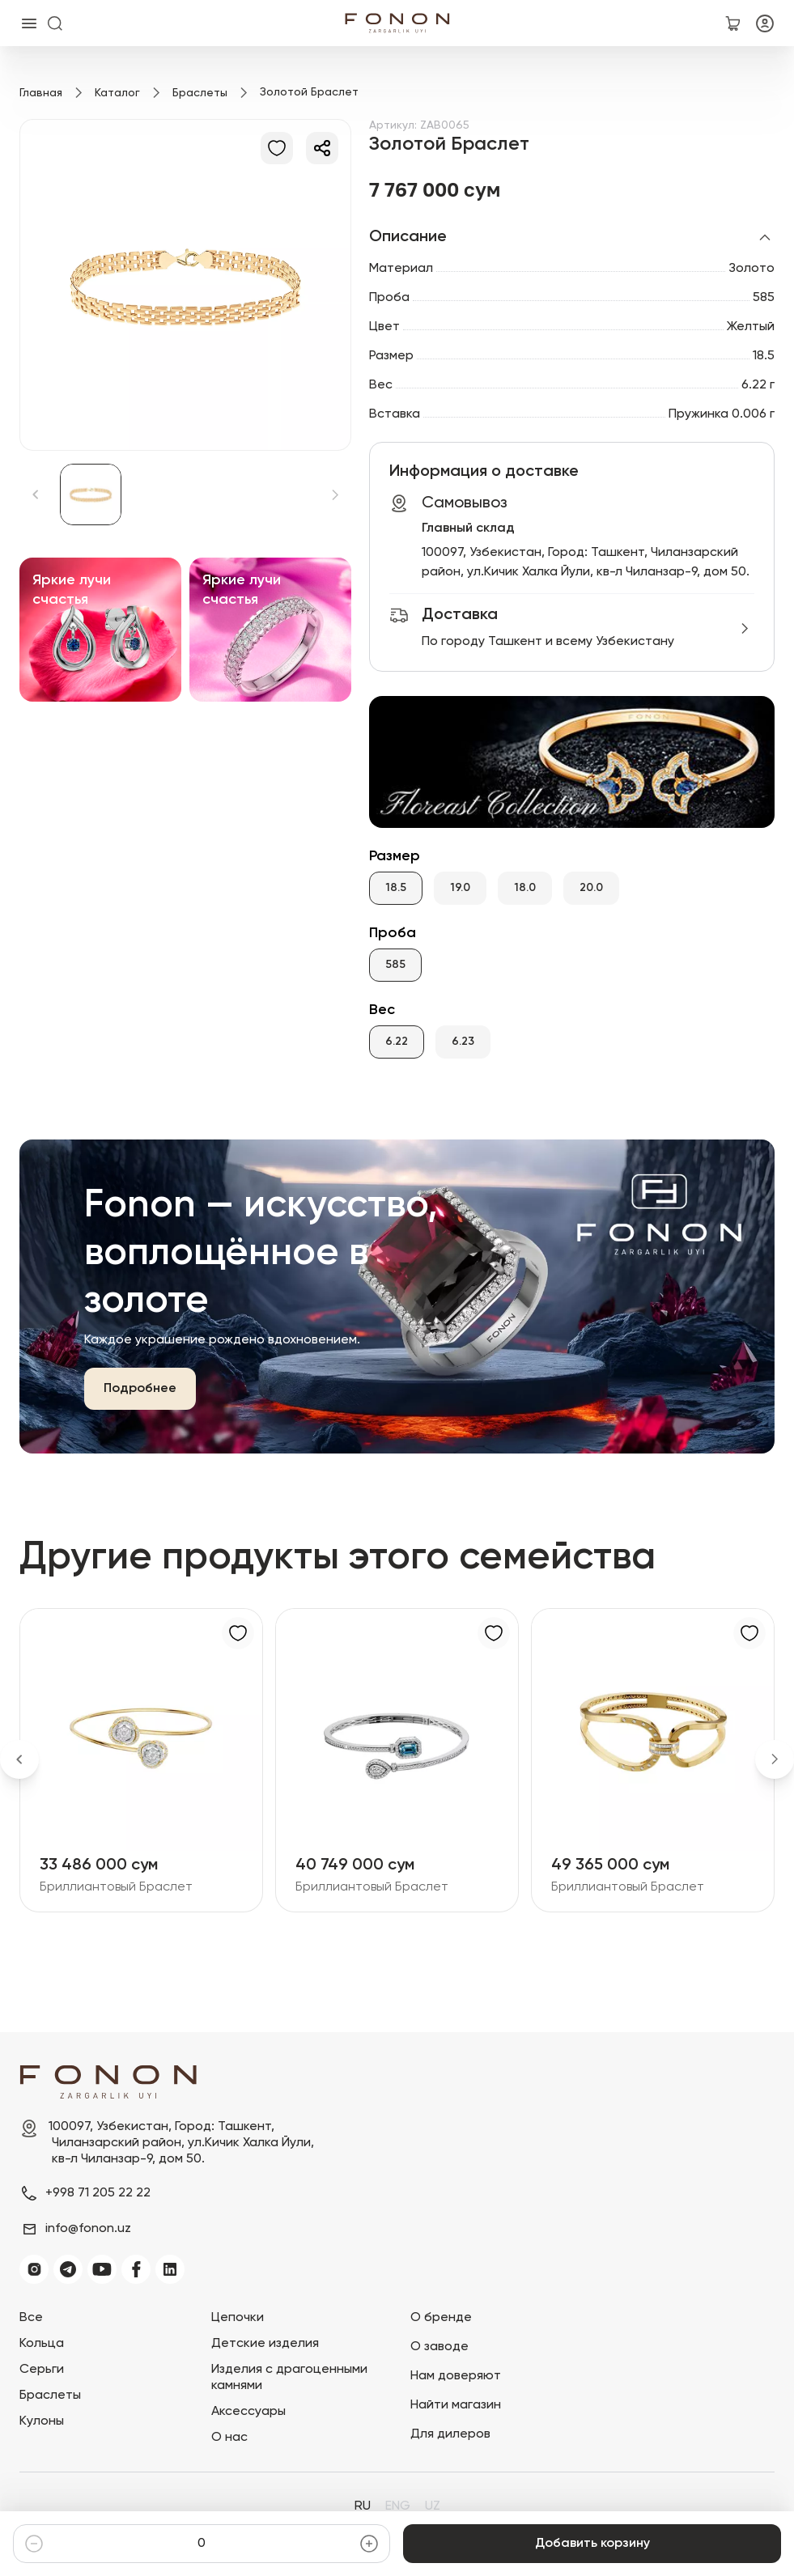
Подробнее (140, 1389)
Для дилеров (450, 2434)
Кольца (41, 2343)
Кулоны (41, 2421)
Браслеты (199, 93)
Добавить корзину (592, 2543)
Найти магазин (455, 2405)
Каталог (117, 93)
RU (363, 2506)
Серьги (41, 2369)
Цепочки (237, 2317)
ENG (397, 2506)
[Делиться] (322, 148)
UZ (432, 2506)
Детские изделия (265, 2343)
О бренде (441, 2317)
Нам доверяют (455, 2376)
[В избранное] (277, 148)
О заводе (439, 2346)
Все (31, 2317)
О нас (229, 2437)
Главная (40, 93)
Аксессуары (248, 2411)
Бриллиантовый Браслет (116, 1887)
